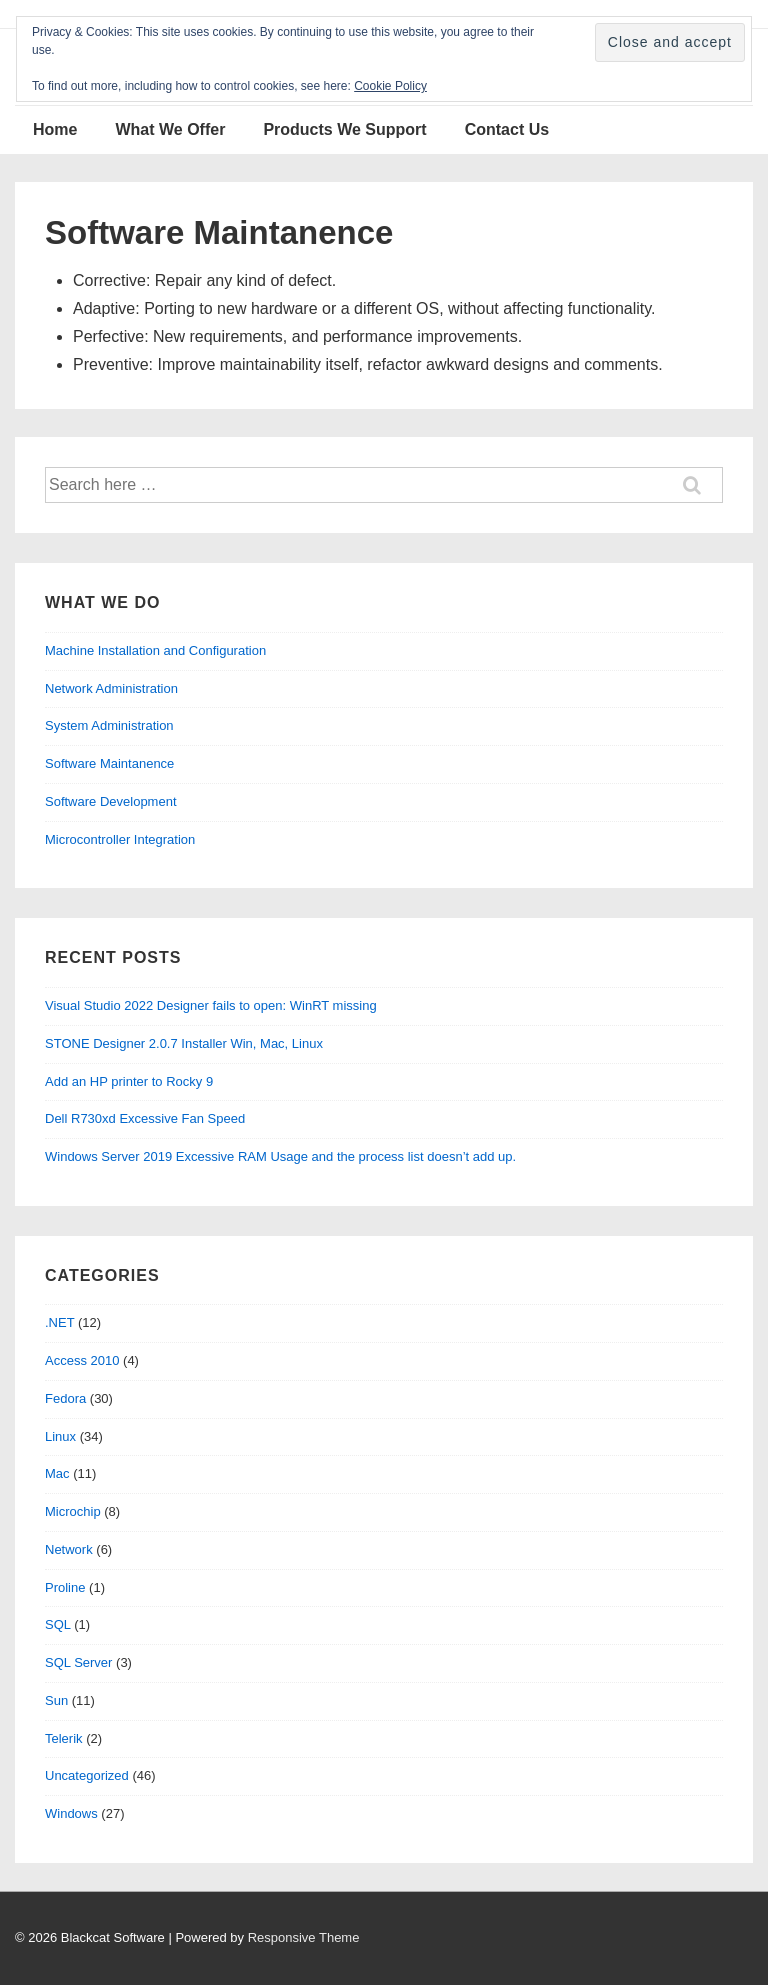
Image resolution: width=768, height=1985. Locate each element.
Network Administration (111, 688)
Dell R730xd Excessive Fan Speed (145, 1118)
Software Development (111, 801)
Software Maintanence (109, 763)
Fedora (65, 1398)
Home (55, 129)
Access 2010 (82, 1360)
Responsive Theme (304, 1937)
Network (69, 1549)
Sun (56, 1700)
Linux (60, 1436)
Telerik (64, 1738)
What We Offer (170, 129)
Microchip (73, 1511)
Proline (65, 1587)
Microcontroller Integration (120, 839)
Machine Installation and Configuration (155, 650)
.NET (59, 1322)
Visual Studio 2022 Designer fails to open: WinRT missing (211, 1005)
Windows (71, 1813)
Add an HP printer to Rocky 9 (129, 1081)
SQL (58, 1624)
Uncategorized (87, 1775)
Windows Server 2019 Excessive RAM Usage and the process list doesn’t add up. (280, 1156)
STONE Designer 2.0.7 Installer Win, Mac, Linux (184, 1043)
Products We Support (344, 129)
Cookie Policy (390, 86)
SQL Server (78, 1662)
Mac (57, 1473)
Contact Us (507, 129)
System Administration (109, 725)
